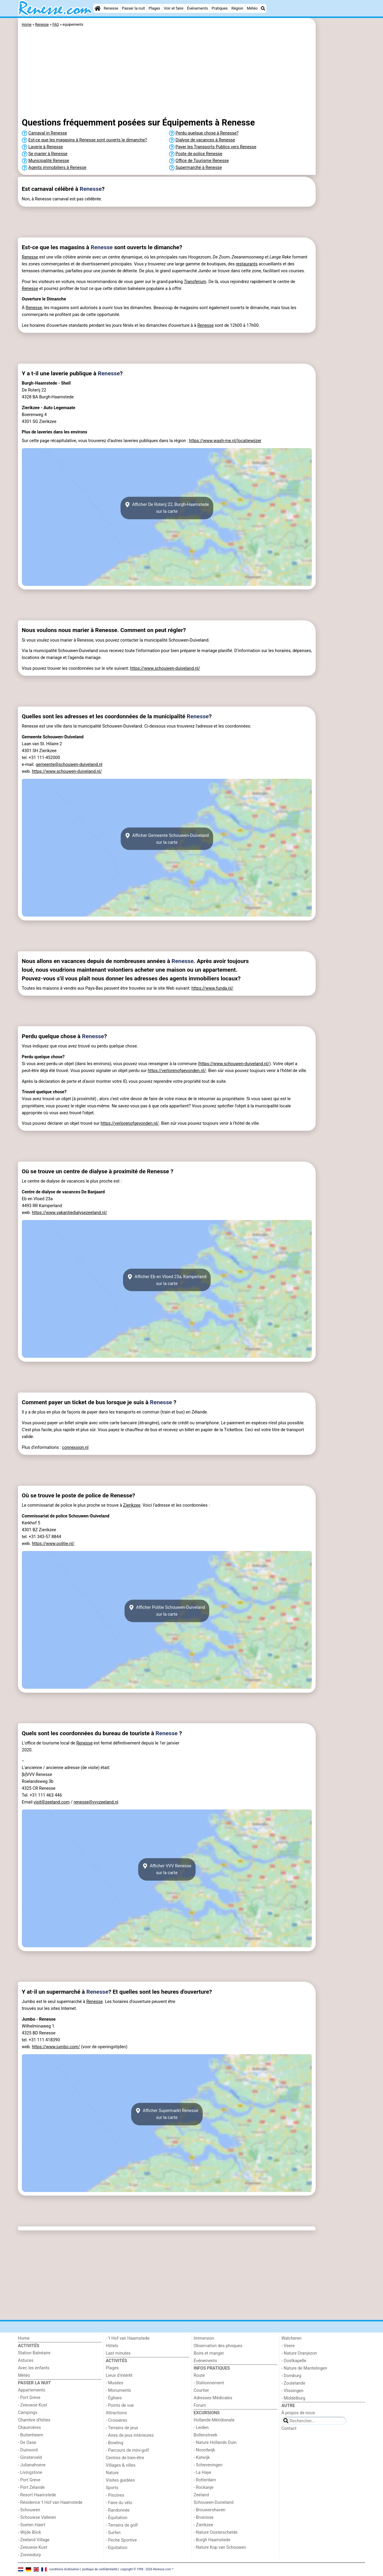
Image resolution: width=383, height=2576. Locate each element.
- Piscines (115, 2495)
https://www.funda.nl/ (212, 988)
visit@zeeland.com (52, 1802)
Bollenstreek (205, 2435)
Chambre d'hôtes (34, 2420)
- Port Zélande (31, 2487)
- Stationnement (209, 2382)
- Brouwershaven (209, 2509)
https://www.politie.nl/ (53, 1543)
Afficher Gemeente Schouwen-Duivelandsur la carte (167, 839)
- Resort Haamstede (37, 2495)
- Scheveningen (208, 2465)
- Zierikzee (203, 2524)
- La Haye (202, 2472)
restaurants (247, 264)
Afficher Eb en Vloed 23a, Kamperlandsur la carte (166, 1280)
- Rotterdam (205, 2480)
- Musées (114, 2382)
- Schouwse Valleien (37, 2517)
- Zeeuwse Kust (32, 2405)
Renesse (111, 8)
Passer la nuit (133, 8)
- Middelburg (294, 2398)
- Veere (288, 2345)
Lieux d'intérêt (119, 2375)
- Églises (114, 2397)
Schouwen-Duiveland (213, 2502)
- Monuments (118, 2390)
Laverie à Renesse (45, 146)
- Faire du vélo (119, 2502)
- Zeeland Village (33, 2539)
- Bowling (115, 2442)
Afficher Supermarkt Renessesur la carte (166, 2114)
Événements (197, 8)
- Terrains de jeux (122, 2427)
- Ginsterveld (30, 2457)
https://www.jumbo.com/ (56, 2046)
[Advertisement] (341, 156)
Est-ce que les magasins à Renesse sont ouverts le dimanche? (87, 140)
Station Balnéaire (34, 2353)
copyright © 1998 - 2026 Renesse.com (145, 2569)
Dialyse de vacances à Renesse (205, 140)
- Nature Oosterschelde (216, 2532)
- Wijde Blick (29, 2532)
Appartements (31, 2390)
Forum (200, 2405)
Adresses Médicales (213, 2397)
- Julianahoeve (31, 2465)
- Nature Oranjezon (299, 2353)
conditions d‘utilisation (64, 2569)
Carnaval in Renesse (47, 133)
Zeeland (201, 2495)
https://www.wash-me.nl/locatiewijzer (225, 440)
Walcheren (292, 2338)
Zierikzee (131, 1505)
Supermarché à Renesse (199, 167)
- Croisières (116, 2420)
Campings (27, 2412)
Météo (252, 8)
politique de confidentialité (99, 2569)
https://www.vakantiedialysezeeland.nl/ (69, 1212)
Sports (112, 2487)
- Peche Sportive (121, 2540)
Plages (154, 8)
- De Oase (27, 2442)
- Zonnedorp (29, 2554)
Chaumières (29, 2427)
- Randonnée (118, 2510)
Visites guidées (120, 2480)
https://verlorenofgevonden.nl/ (177, 1070)
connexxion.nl (75, 1447)
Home (24, 2338)
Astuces (26, 2360)
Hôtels (112, 2345)
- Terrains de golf (122, 2525)
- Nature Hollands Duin (215, 2442)
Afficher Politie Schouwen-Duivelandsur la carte (167, 1611)
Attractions (116, 2412)
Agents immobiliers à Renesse (57, 167)
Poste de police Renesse (199, 153)
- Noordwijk (204, 2450)
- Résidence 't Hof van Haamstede (50, 2502)
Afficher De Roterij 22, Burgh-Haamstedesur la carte (167, 508)
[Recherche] (263, 8)
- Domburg (292, 2375)
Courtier (201, 2390)
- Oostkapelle (294, 2360)
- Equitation (116, 2547)
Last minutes (118, 2353)
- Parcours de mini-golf (127, 2450)
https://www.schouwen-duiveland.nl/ (165, 668)
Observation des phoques (218, 2345)
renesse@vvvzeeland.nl (96, 1802)
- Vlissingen (293, 2390)
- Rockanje (203, 2487)
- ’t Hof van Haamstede (128, 2338)
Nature (112, 2472)
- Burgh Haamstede (212, 2539)
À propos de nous (298, 2412)
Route (199, 2375)
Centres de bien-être (125, 2457)
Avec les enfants (33, 2368)
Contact (289, 2428)
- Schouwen (29, 2509)
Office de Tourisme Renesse (202, 160)
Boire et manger (209, 2353)
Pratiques (220, 8)
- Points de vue (120, 2405)
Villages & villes (121, 2465)
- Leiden (201, 2427)
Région (237, 8)
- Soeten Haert (31, 2524)
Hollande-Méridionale (214, 2420)
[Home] (97, 8)
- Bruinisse (204, 2517)
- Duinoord (28, 2450)
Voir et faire (173, 8)
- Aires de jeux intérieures (130, 2435)
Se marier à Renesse (48, 153)
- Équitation (116, 2517)
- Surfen (113, 2532)
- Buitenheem (30, 2435)
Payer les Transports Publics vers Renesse (216, 146)
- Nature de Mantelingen (304, 2368)
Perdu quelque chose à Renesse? (207, 133)
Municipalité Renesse (48, 160)
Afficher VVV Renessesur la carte (167, 1869)
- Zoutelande (294, 2383)
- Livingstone (30, 2472)
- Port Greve (29, 2397)
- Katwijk (202, 2457)
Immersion (204, 2338)
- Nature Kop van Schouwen (220, 2547)
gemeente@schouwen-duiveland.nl (69, 764)
